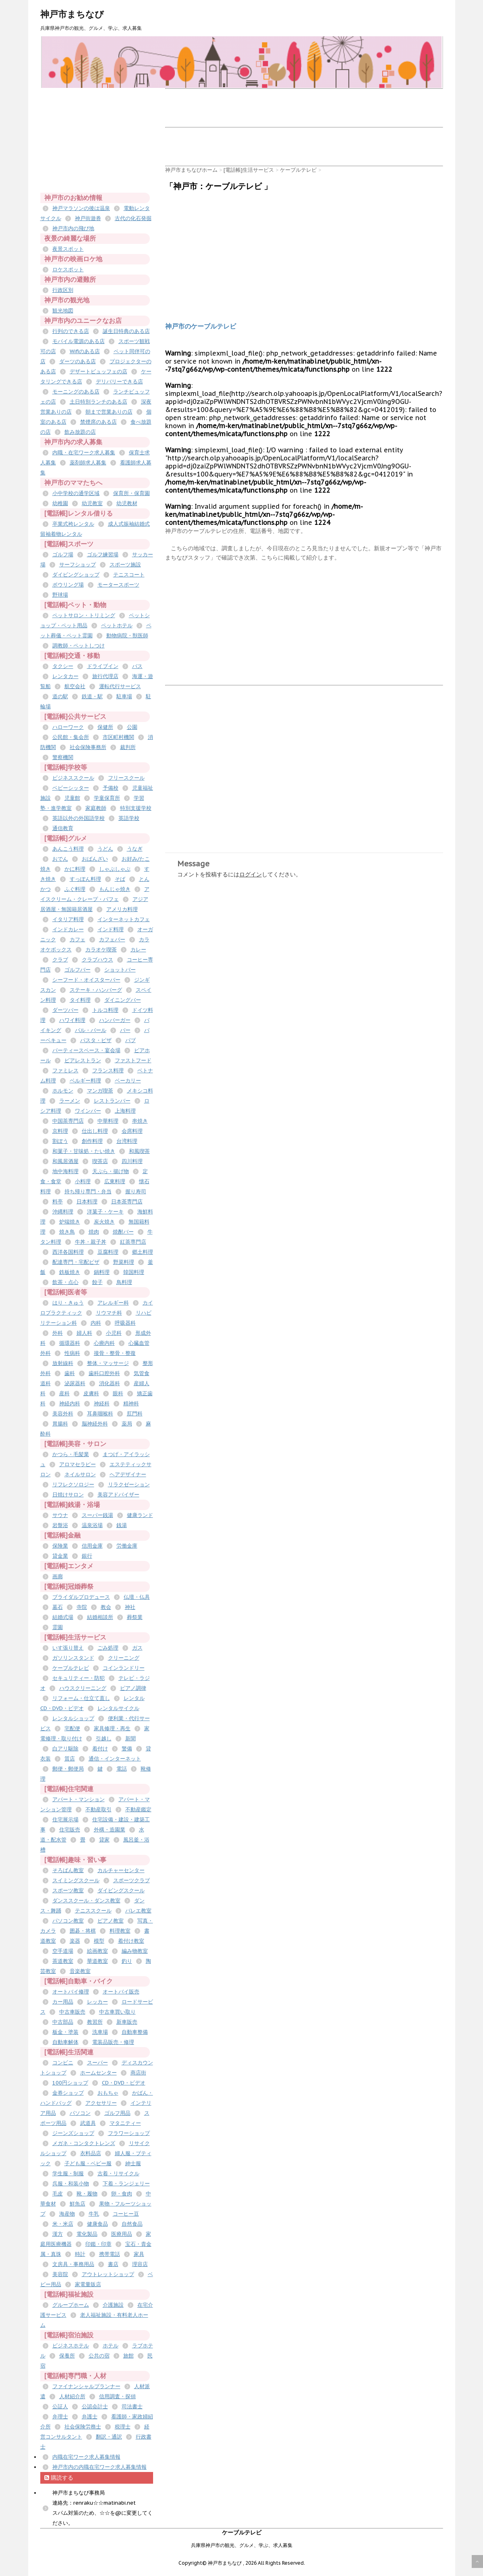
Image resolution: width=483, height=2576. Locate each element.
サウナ (60, 1515)
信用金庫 (92, 1545)
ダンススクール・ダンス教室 (86, 1900)
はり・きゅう (68, 1302)
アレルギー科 (113, 1302)
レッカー (97, 2001)
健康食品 (97, 2223)
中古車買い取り (117, 2011)
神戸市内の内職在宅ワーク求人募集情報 (99, 2467)
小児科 (114, 1333)
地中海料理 (65, 1171)
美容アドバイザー (118, 1494)
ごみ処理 (107, 1647)
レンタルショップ (73, 1718)
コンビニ (62, 2062)
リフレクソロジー (73, 1484)
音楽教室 (80, 1971)
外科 (57, 1333)
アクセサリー (101, 2103)
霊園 (57, 1627)
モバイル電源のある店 (78, 341)
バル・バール (90, 1030)
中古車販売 (72, 2011)
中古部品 (62, 2021)
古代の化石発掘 (133, 218)
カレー (138, 949)
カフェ (77, 939)
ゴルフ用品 (117, 2113)
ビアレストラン (82, 1060)
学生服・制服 (68, 2173)
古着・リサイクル (118, 2173)
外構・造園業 (109, 1829)
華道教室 (97, 1961)
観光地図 (62, 310)
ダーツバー (65, 1010)
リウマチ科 (109, 1312)
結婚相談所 (100, 1617)
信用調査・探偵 (117, 2396)
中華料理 (107, 1120)
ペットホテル (117, 625)
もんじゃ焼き (115, 889)
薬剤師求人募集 (88, 462)
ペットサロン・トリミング (83, 615)
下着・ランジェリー (126, 2183)
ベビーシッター (70, 787)
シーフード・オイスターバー (86, 979)
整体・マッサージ (108, 1363)
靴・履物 (87, 2193)
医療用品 (121, 2234)
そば (120, 879)
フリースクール (126, 777)
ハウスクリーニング (82, 1688)
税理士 (123, 2426)
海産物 (67, 2213)
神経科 (102, 1403)
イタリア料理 (68, 919)
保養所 (67, 2355)
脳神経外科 (95, 1423)
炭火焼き (104, 1221)
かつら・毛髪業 (70, 1454)
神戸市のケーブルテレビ (200, 326)
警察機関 (62, 757)
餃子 (97, 1282)
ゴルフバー (77, 969)
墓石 (57, 1607)
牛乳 (94, 2213)
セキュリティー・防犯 (78, 1678)
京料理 (60, 1131)
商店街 (138, 2072)
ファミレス (65, 1070)
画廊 (57, 1576)
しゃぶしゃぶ (115, 869)
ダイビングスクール (121, 1890)
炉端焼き (69, 1221)
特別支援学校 (135, 808)
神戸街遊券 (88, 218)
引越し (104, 1738)
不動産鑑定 (138, 1809)
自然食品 (132, 2223)
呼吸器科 (125, 1322)
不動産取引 (98, 1809)
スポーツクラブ (131, 1880)
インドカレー (68, 929)
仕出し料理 (95, 1131)
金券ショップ (68, 2092)
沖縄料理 (62, 1211)
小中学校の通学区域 (76, 493)
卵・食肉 (121, 2193)
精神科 (131, 1403)
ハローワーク (68, 727)
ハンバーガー (115, 1020)
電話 (121, 1768)
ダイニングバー (122, 1000)
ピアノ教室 (110, 1920)
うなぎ (135, 848)
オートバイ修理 (70, 1991)
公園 (132, 727)
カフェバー (112, 939)
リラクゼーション (129, 1484)
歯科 (69, 1373)
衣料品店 (90, 2153)
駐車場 (124, 696)
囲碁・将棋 (83, 1930)
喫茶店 (100, 1161)
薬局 (127, 1423)
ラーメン (69, 1100)
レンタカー (65, 676)
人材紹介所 (72, 2396)
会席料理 (132, 1131)
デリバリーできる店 (119, 381)
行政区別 (62, 290)
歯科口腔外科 (104, 1373)
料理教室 (120, 1930)
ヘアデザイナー (128, 1474)
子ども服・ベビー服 (88, 2163)
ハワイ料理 (72, 1020)
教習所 (95, 2021)
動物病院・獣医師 (127, 635)
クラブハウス (97, 959)
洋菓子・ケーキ (105, 1211)
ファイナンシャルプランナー (86, 2386)
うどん (105, 848)
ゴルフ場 (62, 554)
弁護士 (89, 2416)
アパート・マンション (78, 1799)
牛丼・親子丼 (90, 1241)
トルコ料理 (105, 1010)
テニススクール (93, 1910)
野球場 (60, 594)
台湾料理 (126, 1141)
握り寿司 (135, 1191)
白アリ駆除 (65, 1748)
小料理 (83, 1181)
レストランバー (112, 1100)
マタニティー (125, 2123)
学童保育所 (107, 798)
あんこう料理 (68, 848)
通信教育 (62, 828)
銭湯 (121, 1525)
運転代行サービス (120, 686)
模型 (99, 1940)
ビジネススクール (73, 777)
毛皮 (57, 2193)
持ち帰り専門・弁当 (88, 1191)
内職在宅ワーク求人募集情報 (86, 2456)
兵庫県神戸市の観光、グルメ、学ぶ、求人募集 (241, 2545)
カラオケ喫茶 (101, 949)
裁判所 (128, 747)
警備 (127, 1748)
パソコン (80, 2113)
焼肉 (94, 1231)
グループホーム (70, 2304)
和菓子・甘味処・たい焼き (83, 1151)
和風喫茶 (139, 1151)
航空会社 (74, 686)
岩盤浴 (60, 1525)
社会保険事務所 (88, 747)
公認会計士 (95, 2406)
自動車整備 (135, 2032)
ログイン (250, 874)
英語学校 (128, 818)
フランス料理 (108, 1070)
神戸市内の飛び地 (73, 228)
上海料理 (125, 1110)
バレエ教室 (138, 1910)
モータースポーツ (118, 584)
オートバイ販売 (121, 1991)
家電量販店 (88, 2284)
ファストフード (133, 1060)
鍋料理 (102, 1272)
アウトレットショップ (108, 2274)
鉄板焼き (69, 1272)
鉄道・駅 (92, 696)
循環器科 (69, 1343)
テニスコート (129, 574)
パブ (130, 1040)
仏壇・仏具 (137, 1597)
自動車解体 (65, 2042)
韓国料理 (133, 1272)
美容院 (60, 2274)
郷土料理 (142, 1251)
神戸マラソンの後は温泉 (81, 208)
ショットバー (120, 969)
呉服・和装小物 (70, 2183)
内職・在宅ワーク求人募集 (83, 452)
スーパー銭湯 (97, 1515)
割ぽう (60, 1141)
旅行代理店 (105, 676)
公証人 (60, 2406)
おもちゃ (107, 2092)
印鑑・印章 (98, 2244)
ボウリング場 (68, 584)
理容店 (140, 2264)
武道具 (88, 2123)
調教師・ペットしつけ (78, 645)
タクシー (62, 666)
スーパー (97, 2062)
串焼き (140, 1120)
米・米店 (62, 2223)
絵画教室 (97, 1951)
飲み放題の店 (80, 432)
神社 (130, 1607)
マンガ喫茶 (100, 1090)
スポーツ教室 (68, 1890)
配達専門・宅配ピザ (76, 1262)
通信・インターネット (115, 1758)
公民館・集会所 (70, 737)
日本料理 (87, 1201)
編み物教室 (135, 1951)
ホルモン (62, 1090)
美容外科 (62, 1413)
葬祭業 (135, 1617)
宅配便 (72, 1728)
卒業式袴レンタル (73, 523)
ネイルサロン (80, 1474)
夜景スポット (68, 249)
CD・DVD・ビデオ (123, 2082)
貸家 (104, 1839)
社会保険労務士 (82, 2426)
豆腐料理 (107, 1251)
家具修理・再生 (112, 1728)
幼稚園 (60, 503)
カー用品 (62, 2001)
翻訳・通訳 (109, 2436)
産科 (64, 1393)
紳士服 (133, 2163)
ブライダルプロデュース (81, 1597)
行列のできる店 (70, 331)
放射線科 (62, 1363)
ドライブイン (102, 666)
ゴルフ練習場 (102, 554)
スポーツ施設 (125, 564)
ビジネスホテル (70, 2345)
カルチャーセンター (121, 1870)
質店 (69, 1758)
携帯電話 (109, 2254)
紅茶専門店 (133, 1241)
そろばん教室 (68, 1870)
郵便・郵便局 (68, 1768)
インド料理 (110, 929)
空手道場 (62, 1951)
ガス (137, 1647)
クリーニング (123, 1657)
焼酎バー (123, 1231)
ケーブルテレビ (70, 1668)
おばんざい (95, 858)
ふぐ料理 (74, 889)
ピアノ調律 (133, 1688)
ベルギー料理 (85, 1080)
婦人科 (84, 1333)
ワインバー (88, 1110)
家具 (139, 2254)
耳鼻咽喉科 (100, 1413)
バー (125, 1030)
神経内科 (69, 1403)
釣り (127, 1961)
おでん (60, 858)
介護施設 (113, 2304)
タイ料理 (80, 1000)
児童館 (72, 798)
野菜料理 (123, 1262)
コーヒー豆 (126, 2213)
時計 (80, 2254)
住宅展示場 (65, 1819)
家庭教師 (95, 808)
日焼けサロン (68, 1494)
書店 (113, 2264)
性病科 (72, 1353)
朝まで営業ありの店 (109, 411)
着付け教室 (131, 1940)
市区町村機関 (118, 737)
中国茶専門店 (68, 1120)
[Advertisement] (311, 107)
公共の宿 (99, 2355)
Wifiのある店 (85, 351)
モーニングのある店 (76, 391)
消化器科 (109, 1383)
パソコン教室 (68, 1920)
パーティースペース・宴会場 (86, 1050)
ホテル (110, 2345)
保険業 (60, 1545)
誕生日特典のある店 (126, 331)
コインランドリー (124, 1668)
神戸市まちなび (72, 14)
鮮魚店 (77, 2203)
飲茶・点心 (65, 1282)
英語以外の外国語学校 (78, 818)
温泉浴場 (92, 1525)
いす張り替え (68, 1647)
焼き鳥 (67, 1231)
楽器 (75, 1940)
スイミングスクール (76, 1880)
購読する (58, 2477)
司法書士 (132, 2406)
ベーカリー (128, 1080)
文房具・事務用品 (73, 2264)
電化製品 (87, 2234)
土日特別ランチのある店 (98, 401)
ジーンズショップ (73, 2133)
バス (137, 666)
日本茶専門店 (127, 1201)
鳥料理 (124, 1282)
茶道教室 (62, 1961)
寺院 (82, 1607)
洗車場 (100, 2032)
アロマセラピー (77, 1464)
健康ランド (140, 1515)
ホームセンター (98, 2072)
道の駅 (60, 696)
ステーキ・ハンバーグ (96, 989)
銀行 (87, 1555)
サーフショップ (77, 564)
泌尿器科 (74, 1383)
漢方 (57, 2234)
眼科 (118, 1393)
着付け (100, 1748)
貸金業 (60, 1555)
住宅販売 (69, 1829)
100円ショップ (70, 2082)
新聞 (130, 1738)
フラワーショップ (129, 2133)
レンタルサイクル (118, 1708)
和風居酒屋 (65, 1161)
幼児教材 (126, 503)
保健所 (105, 727)
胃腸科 (60, 1423)
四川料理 (132, 1161)
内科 (96, 1322)
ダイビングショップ (76, 574)
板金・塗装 (65, 2032)
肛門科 (135, 1413)
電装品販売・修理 (113, 2042)
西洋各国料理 (68, 1251)
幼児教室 (92, 503)
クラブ (60, 959)
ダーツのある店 (77, 361)
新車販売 (126, 2021)
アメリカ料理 (122, 909)
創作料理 (92, 1141)
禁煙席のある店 (98, 421)
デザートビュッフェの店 (98, 371)
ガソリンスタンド (73, 1657)
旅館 (128, 2355)
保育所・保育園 (131, 493)
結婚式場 (62, 1617)
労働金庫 (126, 1545)
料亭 (57, 1201)
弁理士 (60, 2416)
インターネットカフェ (123, 919)
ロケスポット (68, 269)
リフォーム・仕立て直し (81, 1698)
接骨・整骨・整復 (115, 1353)
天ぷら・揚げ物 (110, 1171)
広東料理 (114, 1181)
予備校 (110, 787)
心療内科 (104, 1343)
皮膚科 (91, 1393)
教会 (106, 1607)
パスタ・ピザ (96, 1040)
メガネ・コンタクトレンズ (83, 2143)
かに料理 (74, 869)
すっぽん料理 (85, 879)
